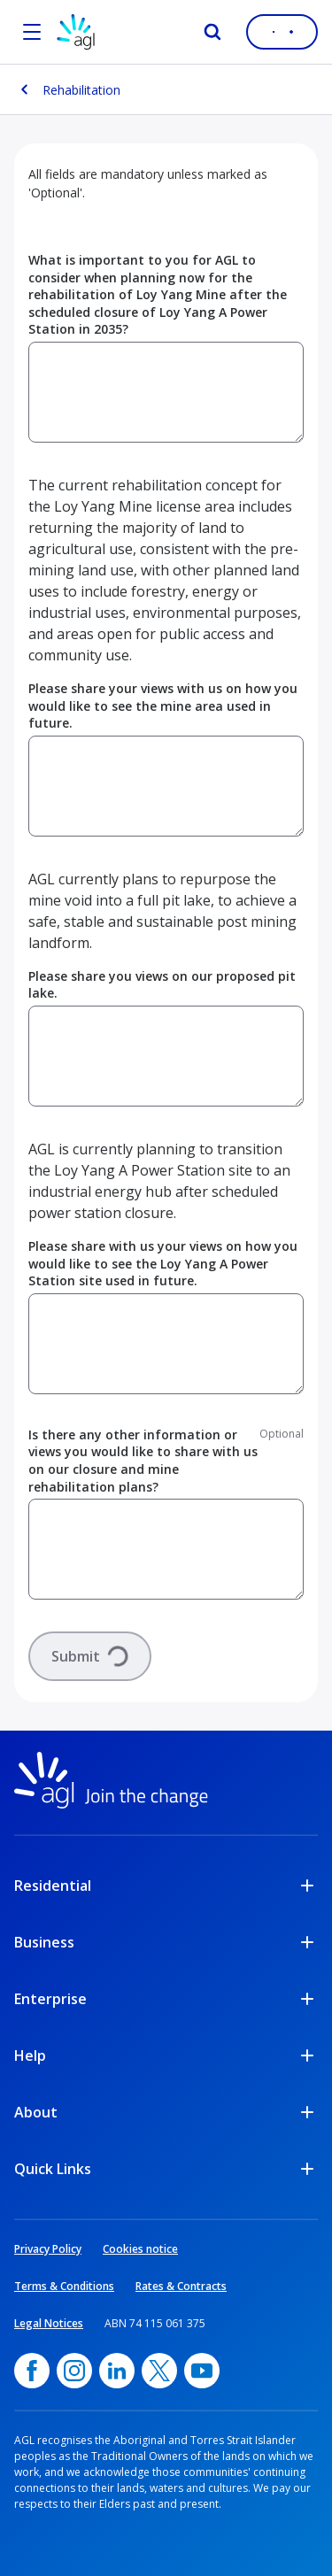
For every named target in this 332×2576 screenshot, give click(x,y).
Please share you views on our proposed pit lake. (162, 985)
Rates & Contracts (181, 2286)
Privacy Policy (47, 2248)
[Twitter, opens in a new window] (159, 2370)
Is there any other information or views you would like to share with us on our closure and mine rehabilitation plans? (143, 1460)
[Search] (212, 32)
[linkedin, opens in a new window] (117, 2370)
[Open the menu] (32, 32)
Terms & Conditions (64, 2286)
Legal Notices (48, 2323)
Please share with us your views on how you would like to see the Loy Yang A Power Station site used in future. (162, 1263)
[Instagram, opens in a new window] (74, 2370)
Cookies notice (140, 2248)
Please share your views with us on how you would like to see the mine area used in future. (162, 705)
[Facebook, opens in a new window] (32, 2370)
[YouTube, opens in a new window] (202, 2370)
